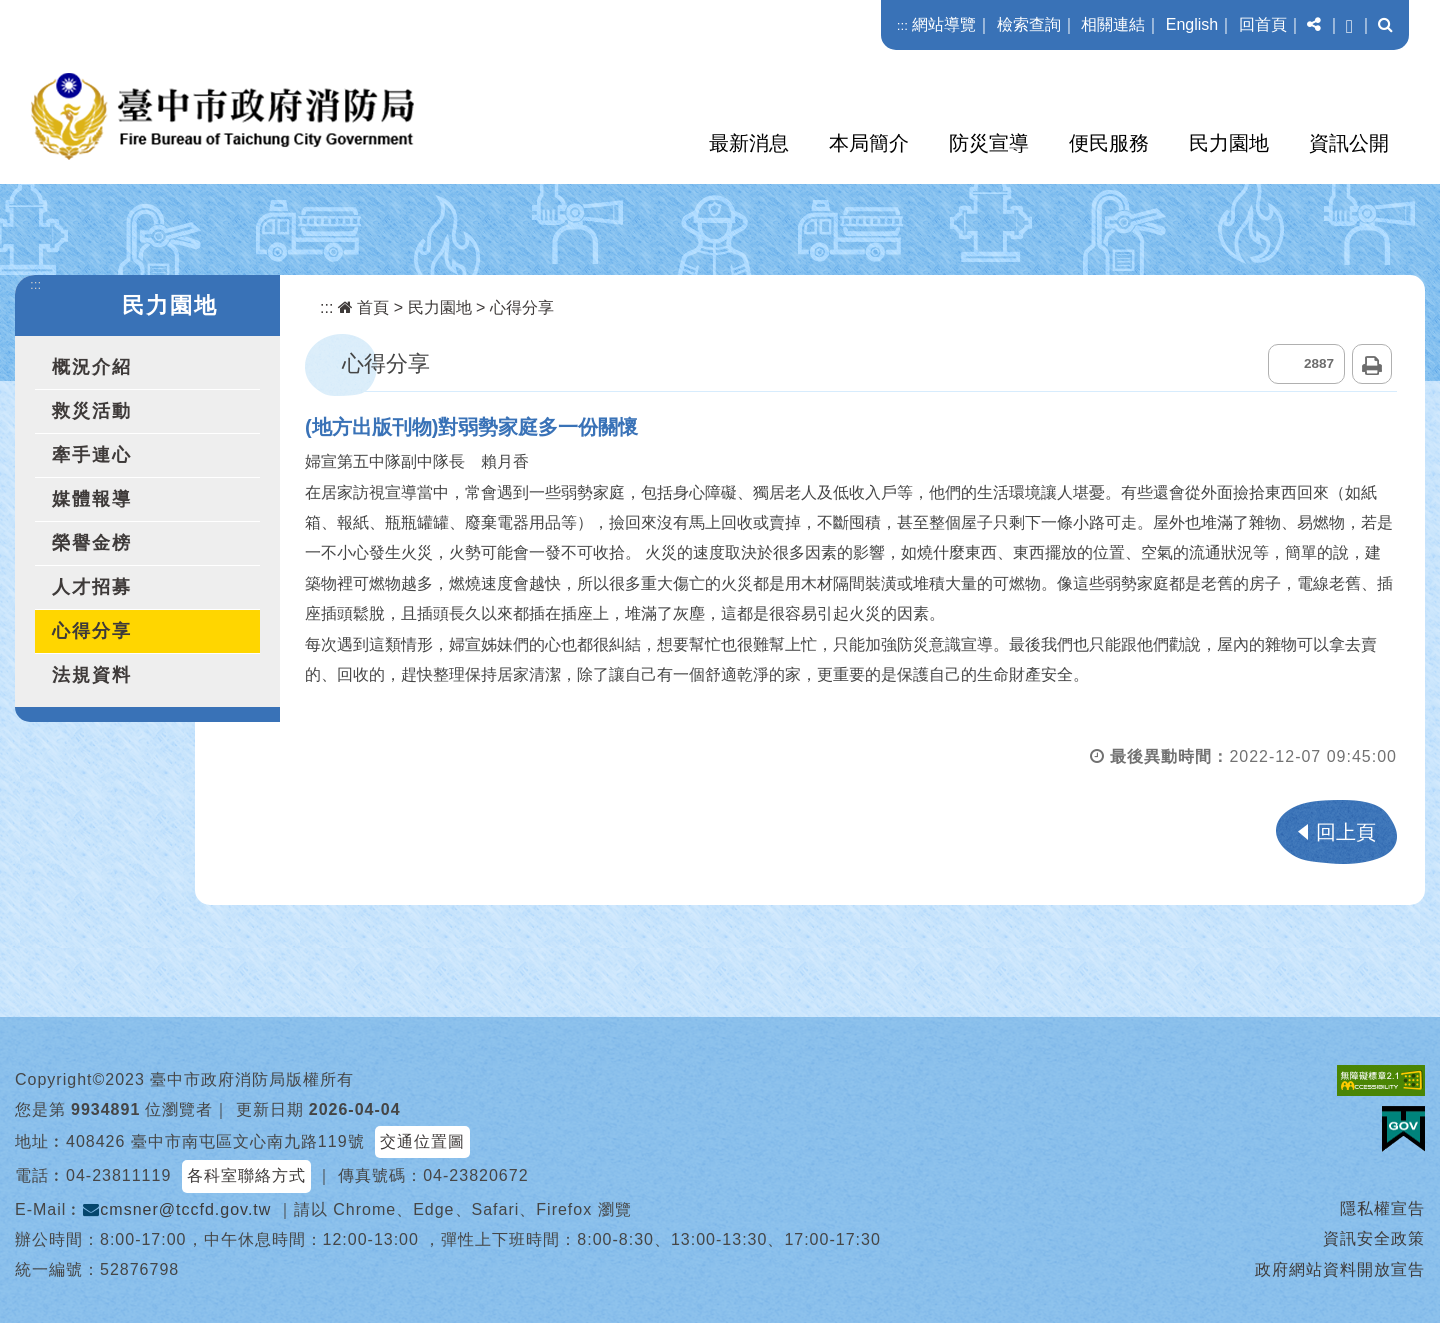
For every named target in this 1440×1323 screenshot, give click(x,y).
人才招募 (92, 587)
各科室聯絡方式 (246, 1175)
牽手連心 (92, 455)
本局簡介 (869, 143)
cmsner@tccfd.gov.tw (177, 1209)
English (1192, 24)
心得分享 (92, 631)
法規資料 (92, 675)
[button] (1314, 25)
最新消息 (749, 143)
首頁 (363, 307)
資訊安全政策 (1374, 1238)
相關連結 (1113, 24)
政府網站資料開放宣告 (1340, 1269)
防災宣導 (989, 143)
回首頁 (1263, 24)
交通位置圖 (422, 1141)
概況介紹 (92, 367)
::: (902, 25)
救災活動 (92, 411)
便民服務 (1109, 143)
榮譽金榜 (92, 543)
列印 (1372, 364)
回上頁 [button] (1346, 832)
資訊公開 (1349, 143)
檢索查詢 (1029, 24)
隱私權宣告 (1382, 1208)
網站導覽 (944, 24)
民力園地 (1229, 143)
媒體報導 (92, 499)
